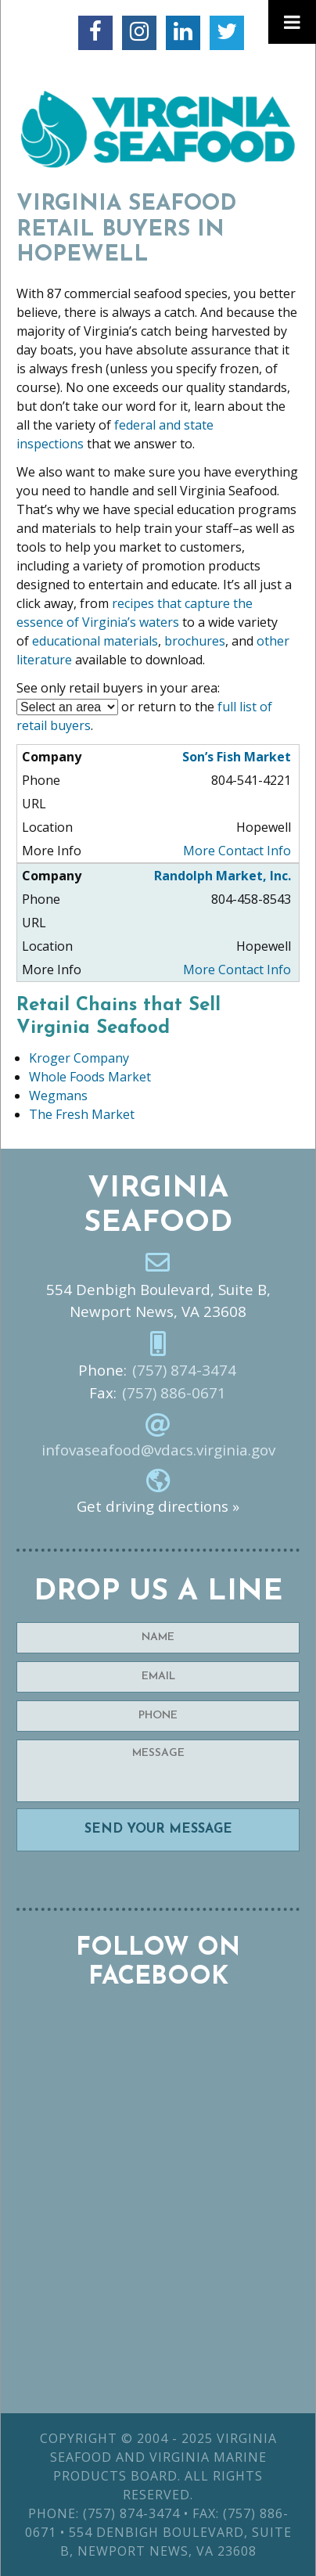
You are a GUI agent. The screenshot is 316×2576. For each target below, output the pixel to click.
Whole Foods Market (90, 1076)
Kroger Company (79, 1058)
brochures (194, 640)
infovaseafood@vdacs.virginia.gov (158, 1450)
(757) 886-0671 (174, 1393)
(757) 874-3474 (184, 1370)
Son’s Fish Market (236, 756)
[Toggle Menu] (292, 22)
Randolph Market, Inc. (222, 875)
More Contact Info (237, 850)
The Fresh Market (82, 1114)
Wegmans (58, 1095)
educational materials (95, 640)
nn (67, 707)
